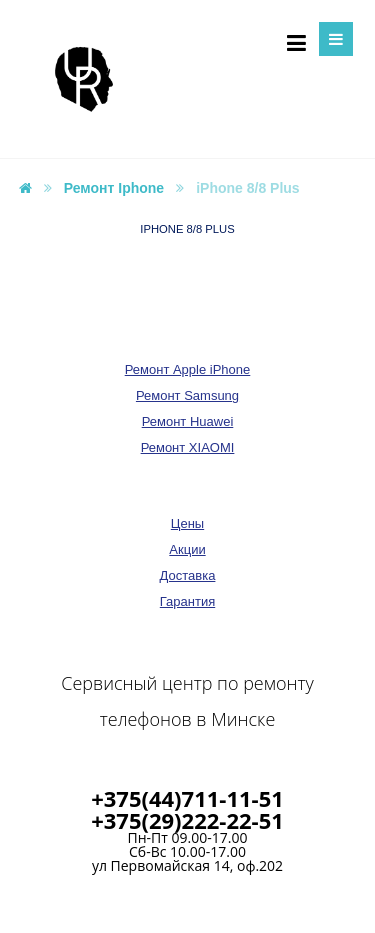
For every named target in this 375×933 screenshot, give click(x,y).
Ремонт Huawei (188, 421)
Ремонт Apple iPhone (188, 369)
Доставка (188, 575)
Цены (187, 523)
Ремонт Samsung (187, 395)
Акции (187, 549)
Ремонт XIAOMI (188, 447)
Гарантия (187, 601)
